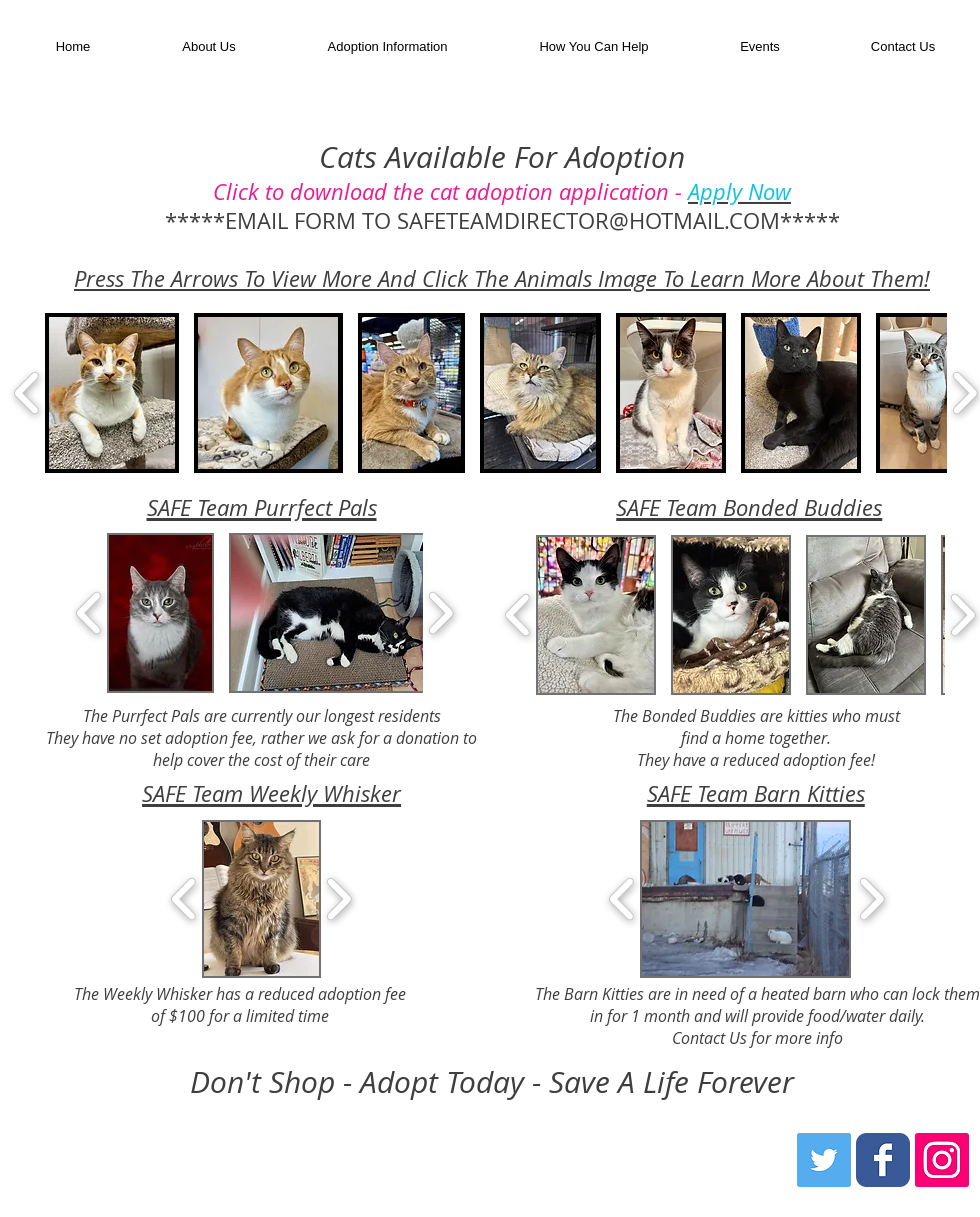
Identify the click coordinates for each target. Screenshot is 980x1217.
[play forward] (440, 613)
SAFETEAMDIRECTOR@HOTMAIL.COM (588, 220)
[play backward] (27, 393)
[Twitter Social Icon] (824, 1160)
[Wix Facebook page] (883, 1160)
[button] (387, 47)
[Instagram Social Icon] (942, 1160)
